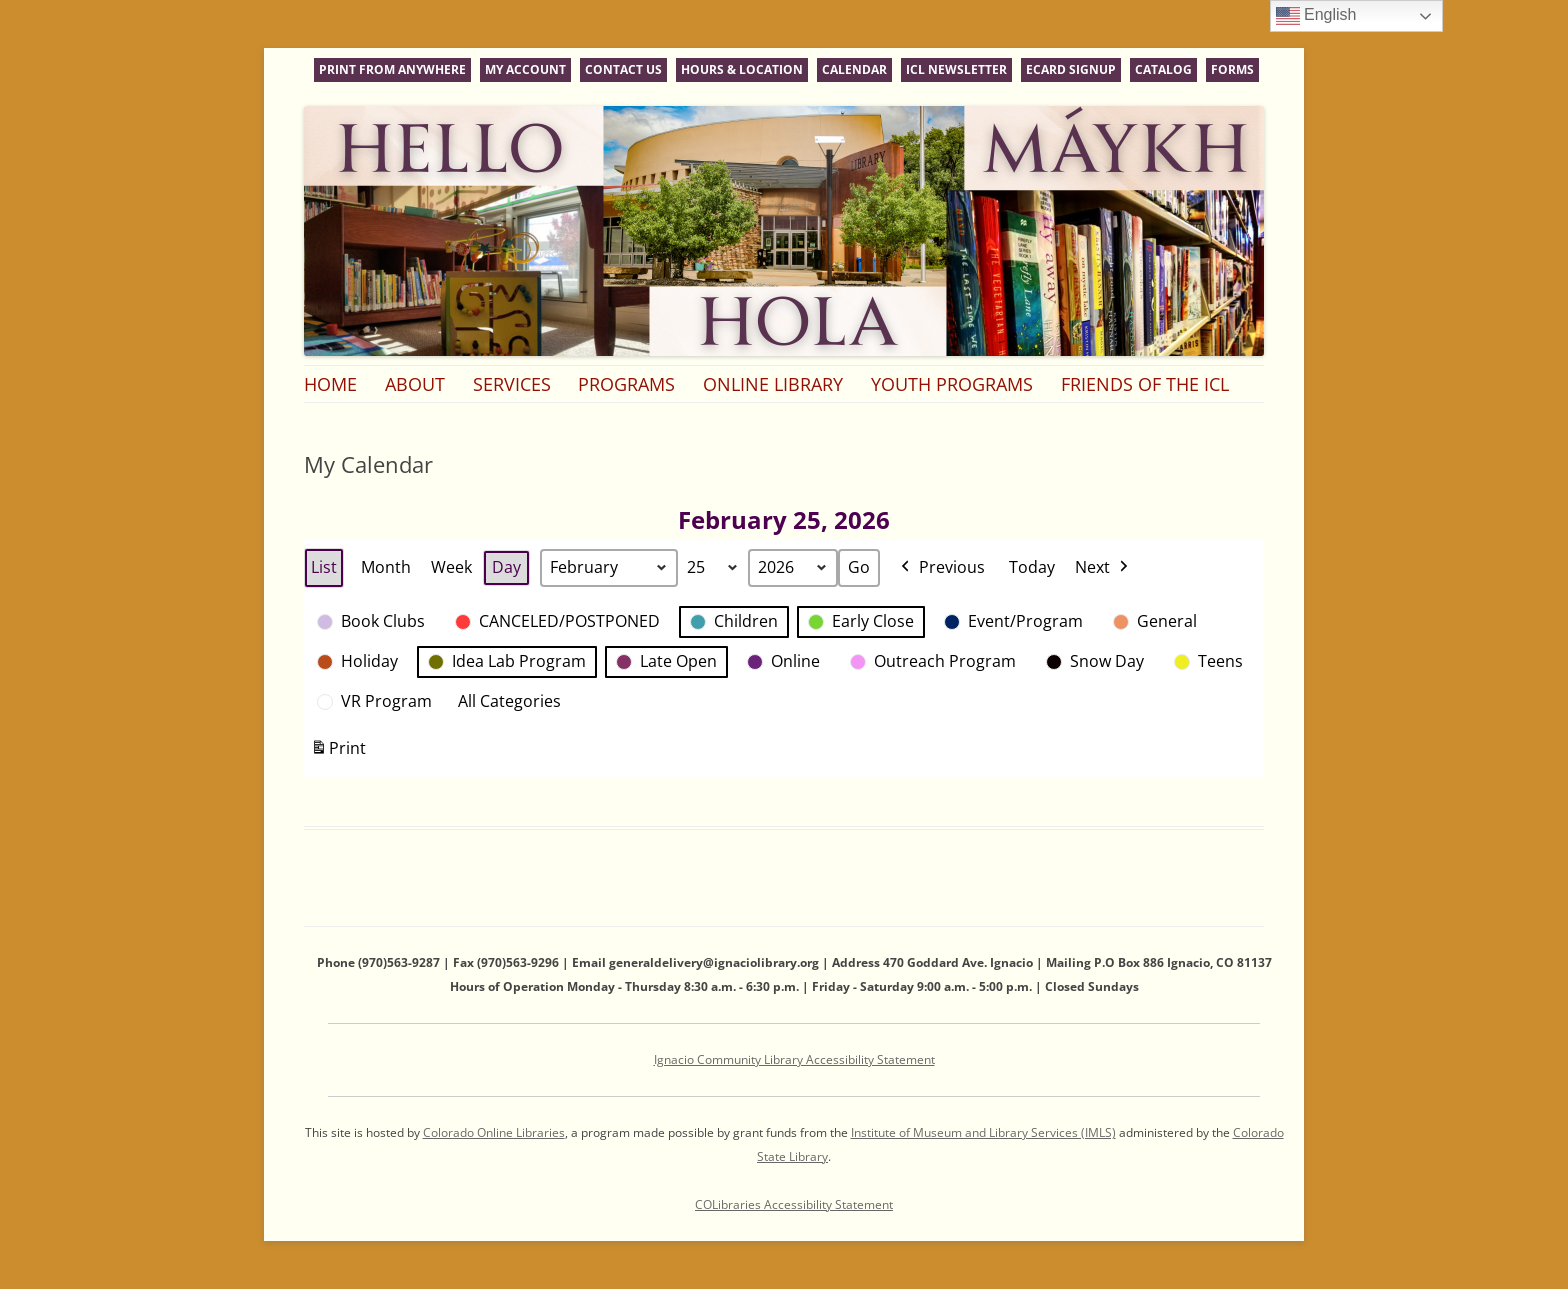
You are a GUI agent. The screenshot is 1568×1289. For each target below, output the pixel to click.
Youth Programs (952, 384)
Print (338, 752)
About (415, 384)
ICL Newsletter (956, 69)
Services (512, 384)
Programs (626, 384)
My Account (525, 69)
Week (451, 567)
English (1316, 16)
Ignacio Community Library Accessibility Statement (794, 1059)
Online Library (773, 384)
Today (1032, 567)
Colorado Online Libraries (494, 1132)
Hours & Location (742, 69)
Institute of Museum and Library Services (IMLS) (983, 1132)
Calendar (854, 69)
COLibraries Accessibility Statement (794, 1204)
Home (330, 384)
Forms (1232, 69)
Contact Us (623, 69)
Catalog (1163, 69)
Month (386, 567)
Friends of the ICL (1145, 384)
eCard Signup (1071, 69)
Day (506, 567)
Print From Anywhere (392, 69)
